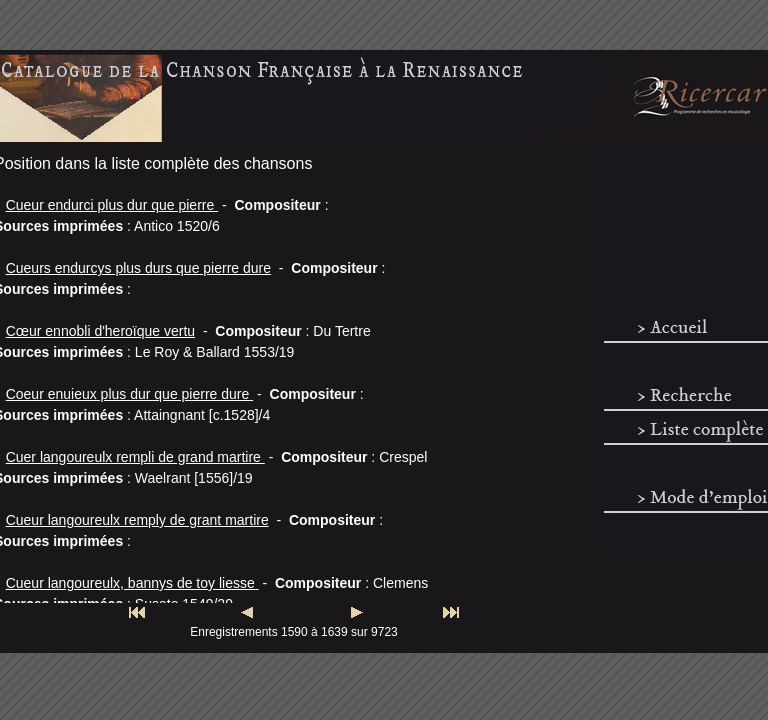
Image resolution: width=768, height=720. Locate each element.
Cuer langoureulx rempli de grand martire (135, 457)
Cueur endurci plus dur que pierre (112, 205)
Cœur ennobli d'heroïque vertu (100, 331)
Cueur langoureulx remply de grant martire (137, 520)
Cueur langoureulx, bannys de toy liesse (132, 583)
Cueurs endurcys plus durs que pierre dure (138, 268)
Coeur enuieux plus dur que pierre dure (130, 394)
